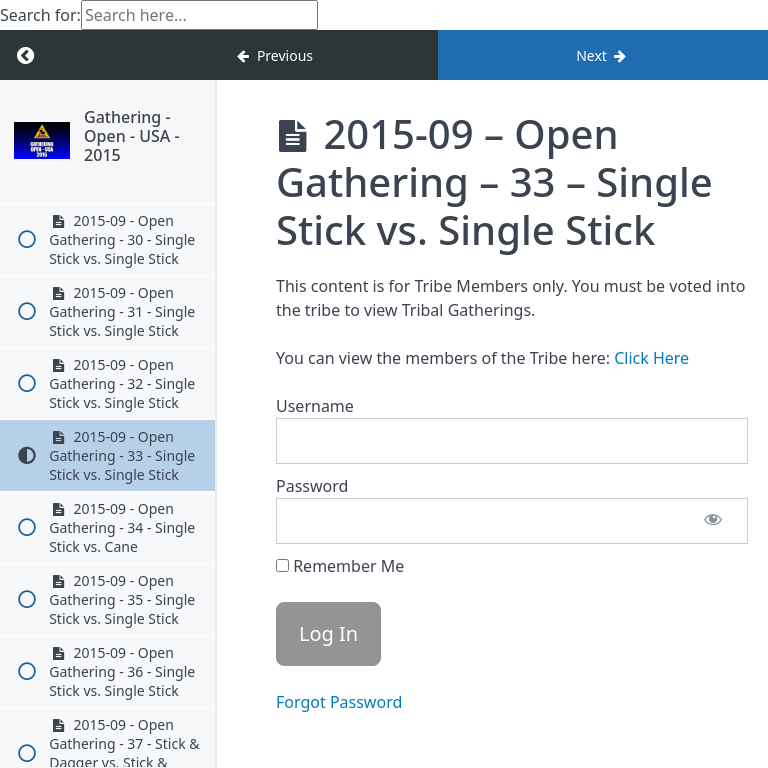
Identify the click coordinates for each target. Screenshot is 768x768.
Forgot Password (339, 702)
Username (315, 406)
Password (312, 486)
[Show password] (713, 521)
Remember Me (340, 566)
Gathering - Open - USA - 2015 (167, 126)
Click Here (651, 358)
